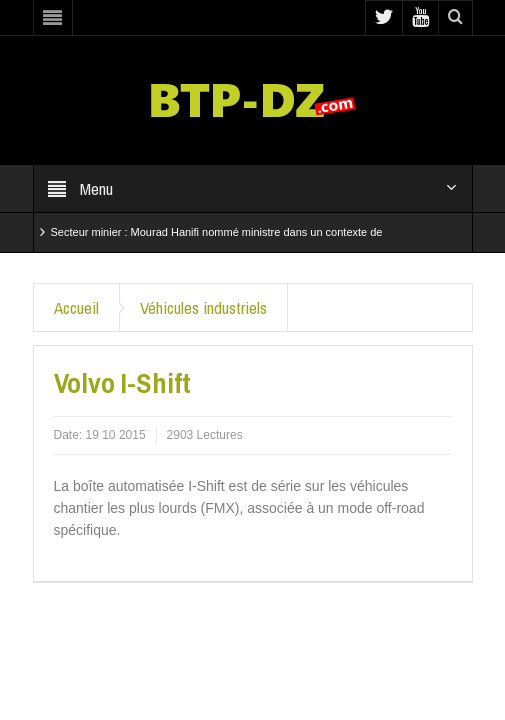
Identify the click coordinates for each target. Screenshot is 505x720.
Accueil (76, 307)
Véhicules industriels (203, 307)
